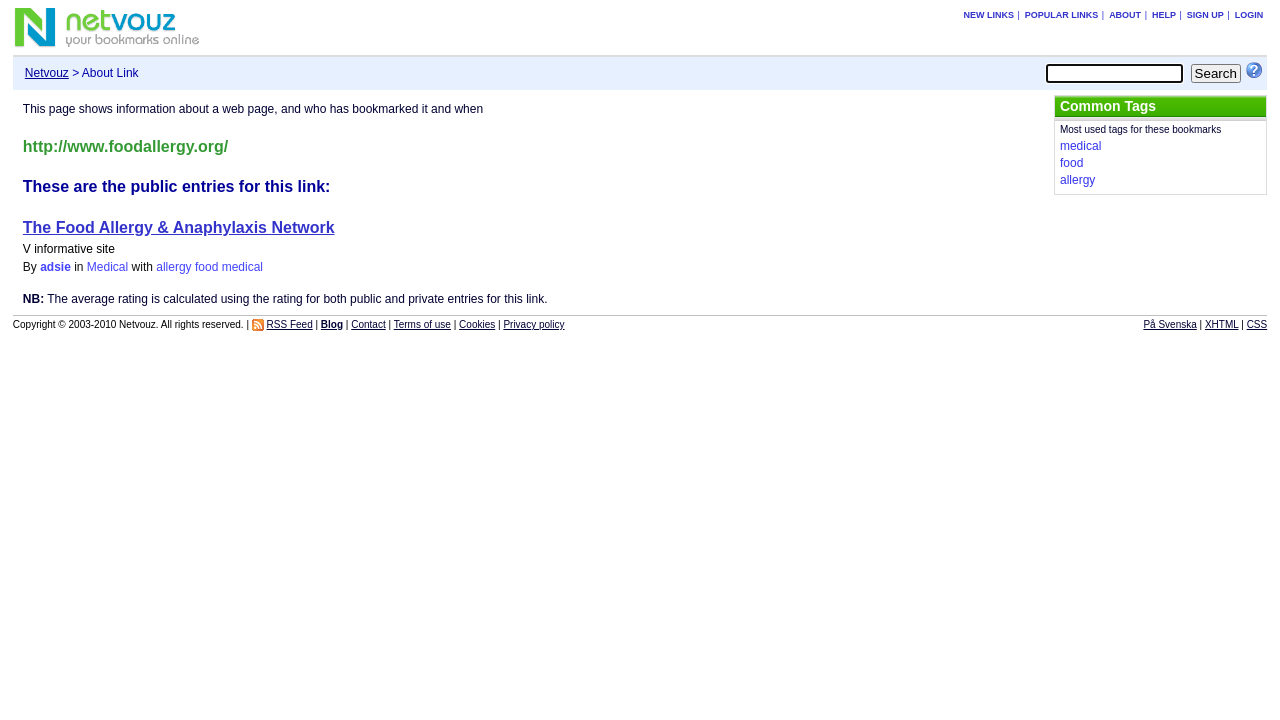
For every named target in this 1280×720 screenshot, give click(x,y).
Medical (107, 267)
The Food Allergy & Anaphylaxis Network (179, 227)
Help (1164, 15)
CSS (1257, 324)
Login (1249, 15)
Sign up (1205, 15)
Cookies (477, 324)
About (1125, 15)
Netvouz (47, 73)
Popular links (1062, 15)
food (206, 267)
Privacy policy (533, 324)
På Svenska (1169, 324)
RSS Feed (290, 324)
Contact (368, 324)
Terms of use (422, 324)
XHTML (1222, 324)
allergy (173, 267)
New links (988, 15)
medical (242, 267)
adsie (55, 267)
